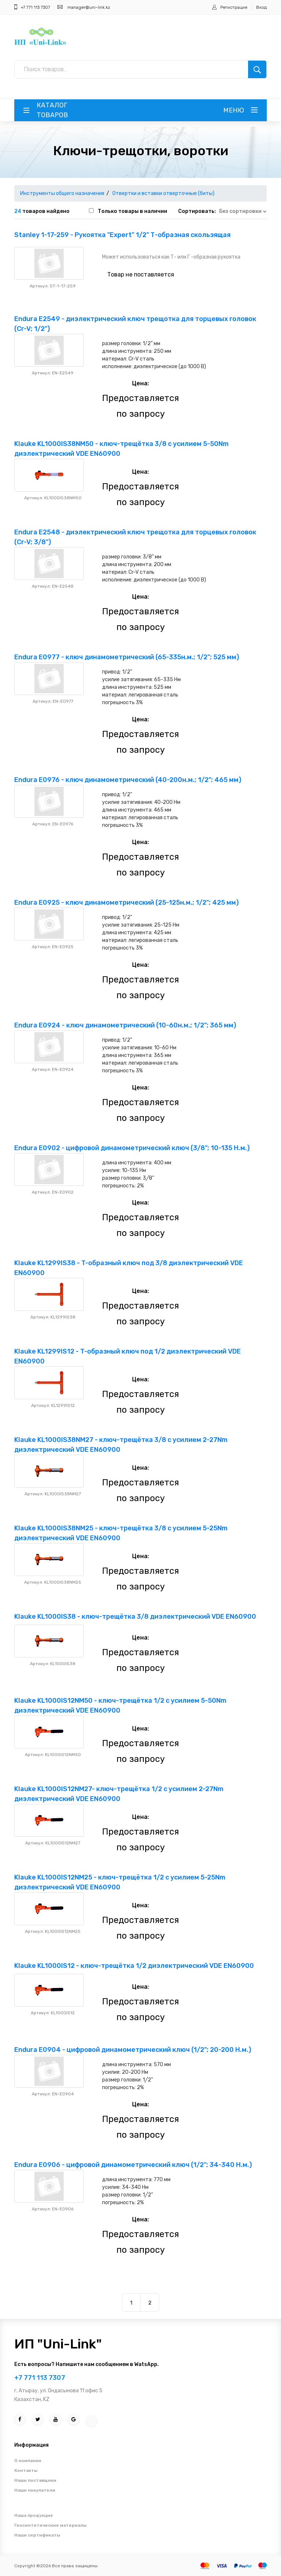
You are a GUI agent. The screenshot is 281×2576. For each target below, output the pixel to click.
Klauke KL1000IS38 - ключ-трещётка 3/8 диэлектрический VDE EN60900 (135, 1617)
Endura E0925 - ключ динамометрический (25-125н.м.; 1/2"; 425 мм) (126, 902)
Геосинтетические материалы (50, 2525)
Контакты (25, 2470)
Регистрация (233, 7)
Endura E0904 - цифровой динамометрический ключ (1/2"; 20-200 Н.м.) (132, 2050)
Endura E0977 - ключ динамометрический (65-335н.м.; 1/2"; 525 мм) (126, 657)
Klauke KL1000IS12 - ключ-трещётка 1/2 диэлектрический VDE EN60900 (134, 1966)
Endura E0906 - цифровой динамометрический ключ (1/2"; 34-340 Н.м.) (133, 2165)
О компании (27, 2460)
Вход (261, 7)
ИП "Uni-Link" (58, 2344)
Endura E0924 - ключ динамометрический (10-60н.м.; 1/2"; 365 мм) (125, 1025)
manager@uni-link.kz (88, 7)
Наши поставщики (35, 2480)
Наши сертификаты (37, 2535)
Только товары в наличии (132, 211)
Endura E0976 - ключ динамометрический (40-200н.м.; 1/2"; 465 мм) (127, 780)
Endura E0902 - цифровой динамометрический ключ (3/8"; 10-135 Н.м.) (132, 1148)
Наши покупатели (34, 2490)
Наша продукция (33, 2515)
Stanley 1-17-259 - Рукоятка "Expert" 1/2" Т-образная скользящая (122, 235)
